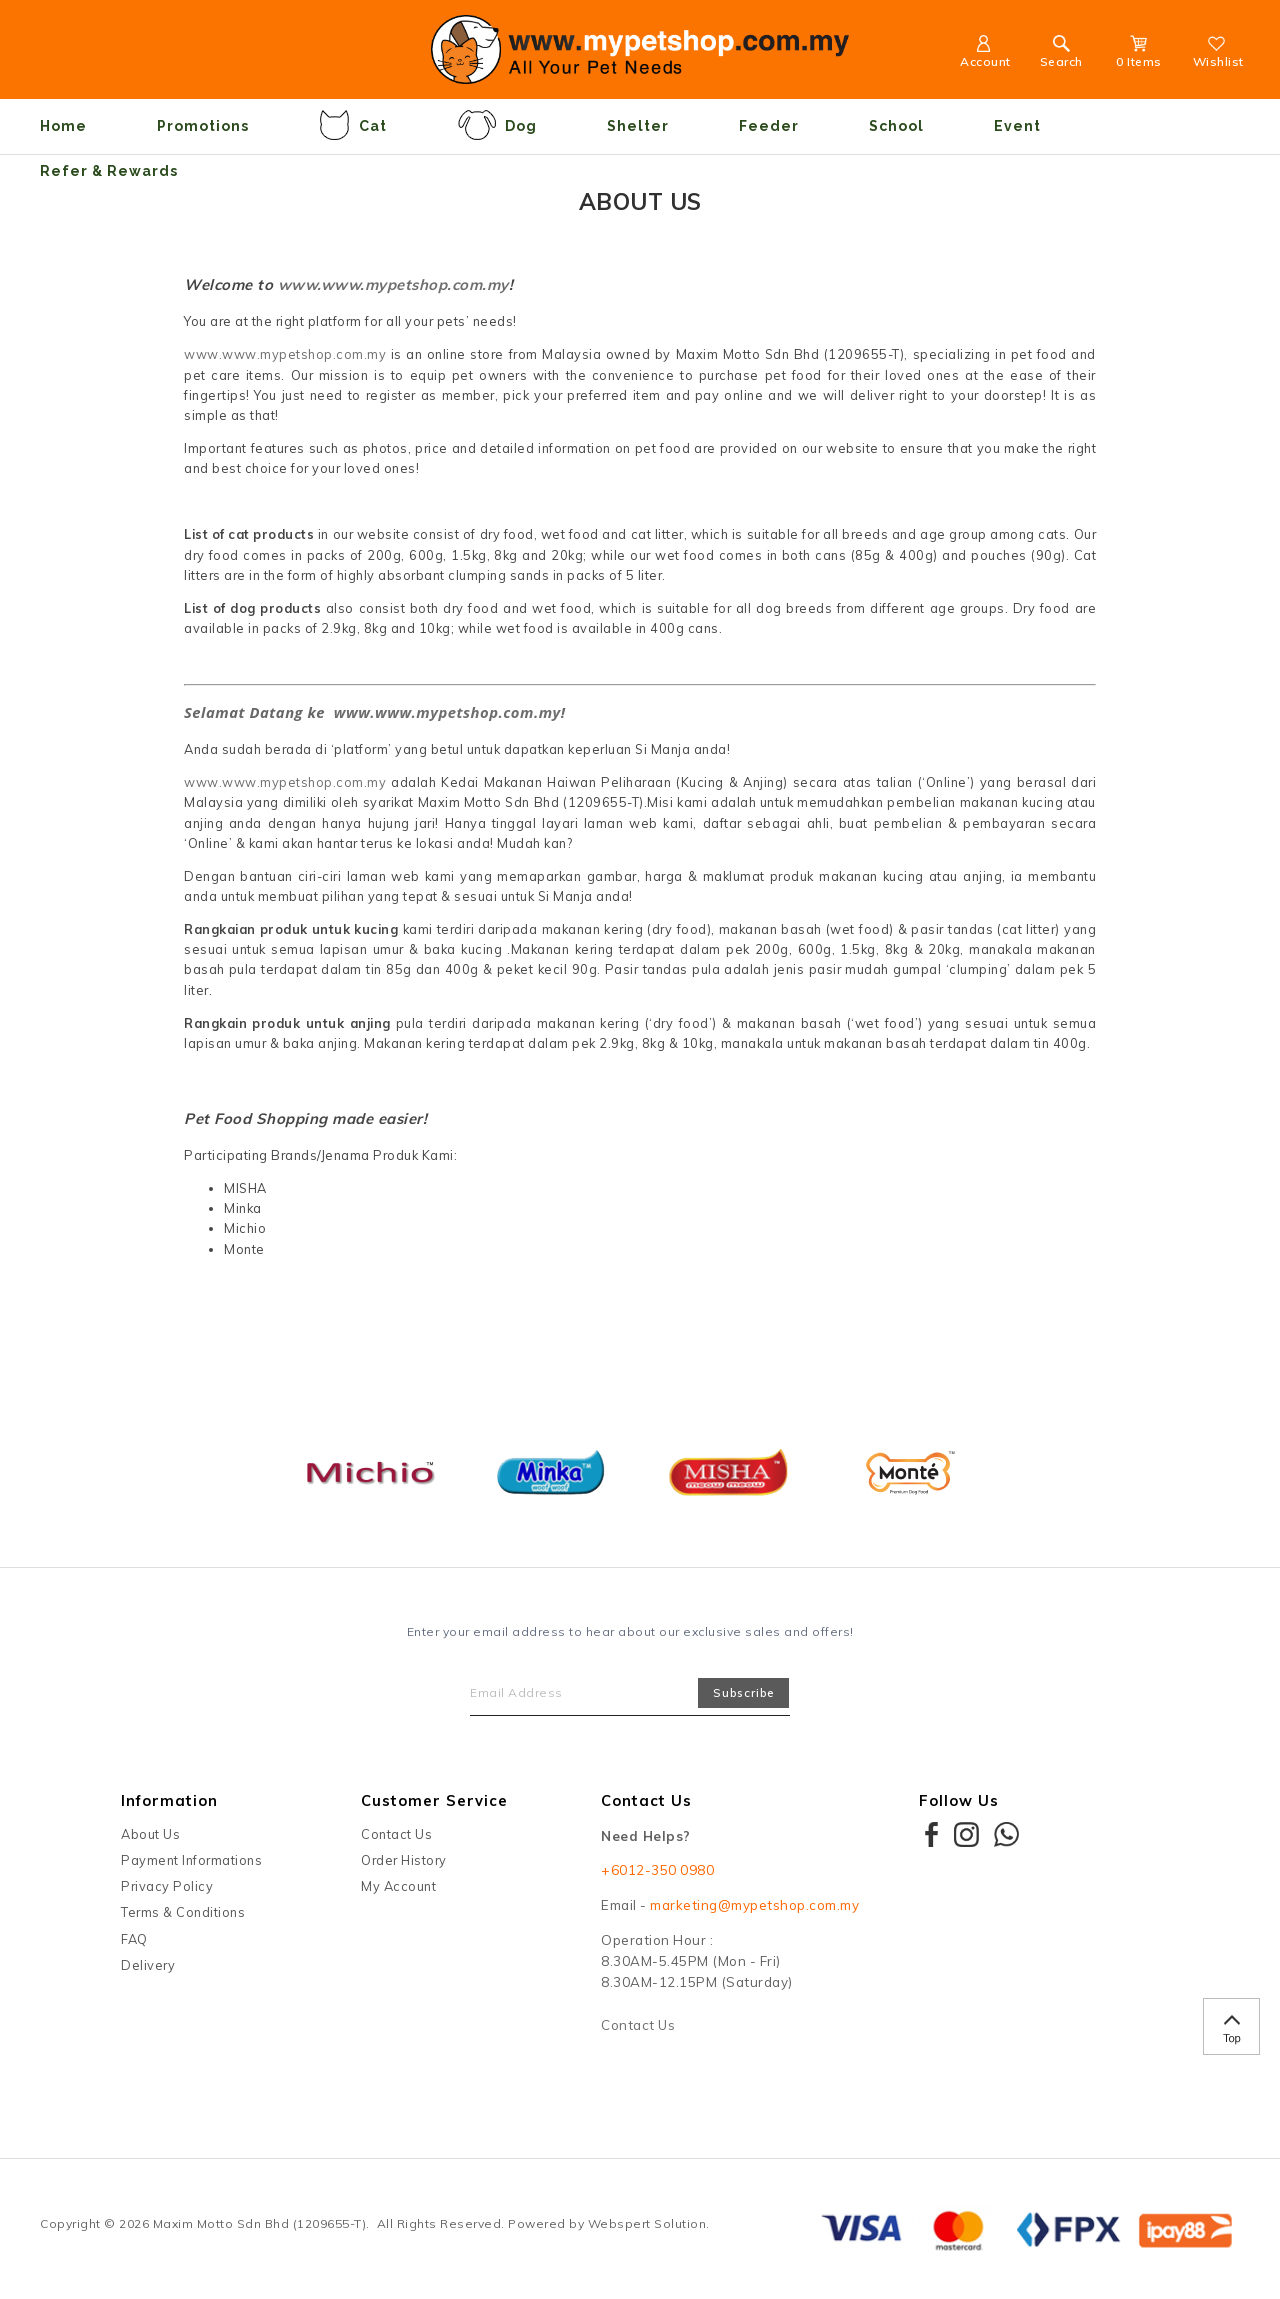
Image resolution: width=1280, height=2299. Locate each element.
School (896, 126)
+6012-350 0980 (657, 1870)
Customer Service (434, 1800)
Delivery (148, 1965)
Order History (404, 1860)
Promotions (203, 126)
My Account (398, 1886)
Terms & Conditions (183, 1912)
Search (1061, 54)
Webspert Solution (647, 2223)
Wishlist (1218, 54)
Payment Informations (191, 1860)
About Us (150, 1834)
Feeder (769, 126)
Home (63, 126)
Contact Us (396, 1834)
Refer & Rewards (109, 171)
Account (985, 54)
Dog (497, 125)
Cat (353, 125)
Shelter (638, 126)
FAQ (134, 1939)
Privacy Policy (167, 1886)
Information (169, 1800)
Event (1017, 126)
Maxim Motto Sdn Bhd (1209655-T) (260, 2223)
